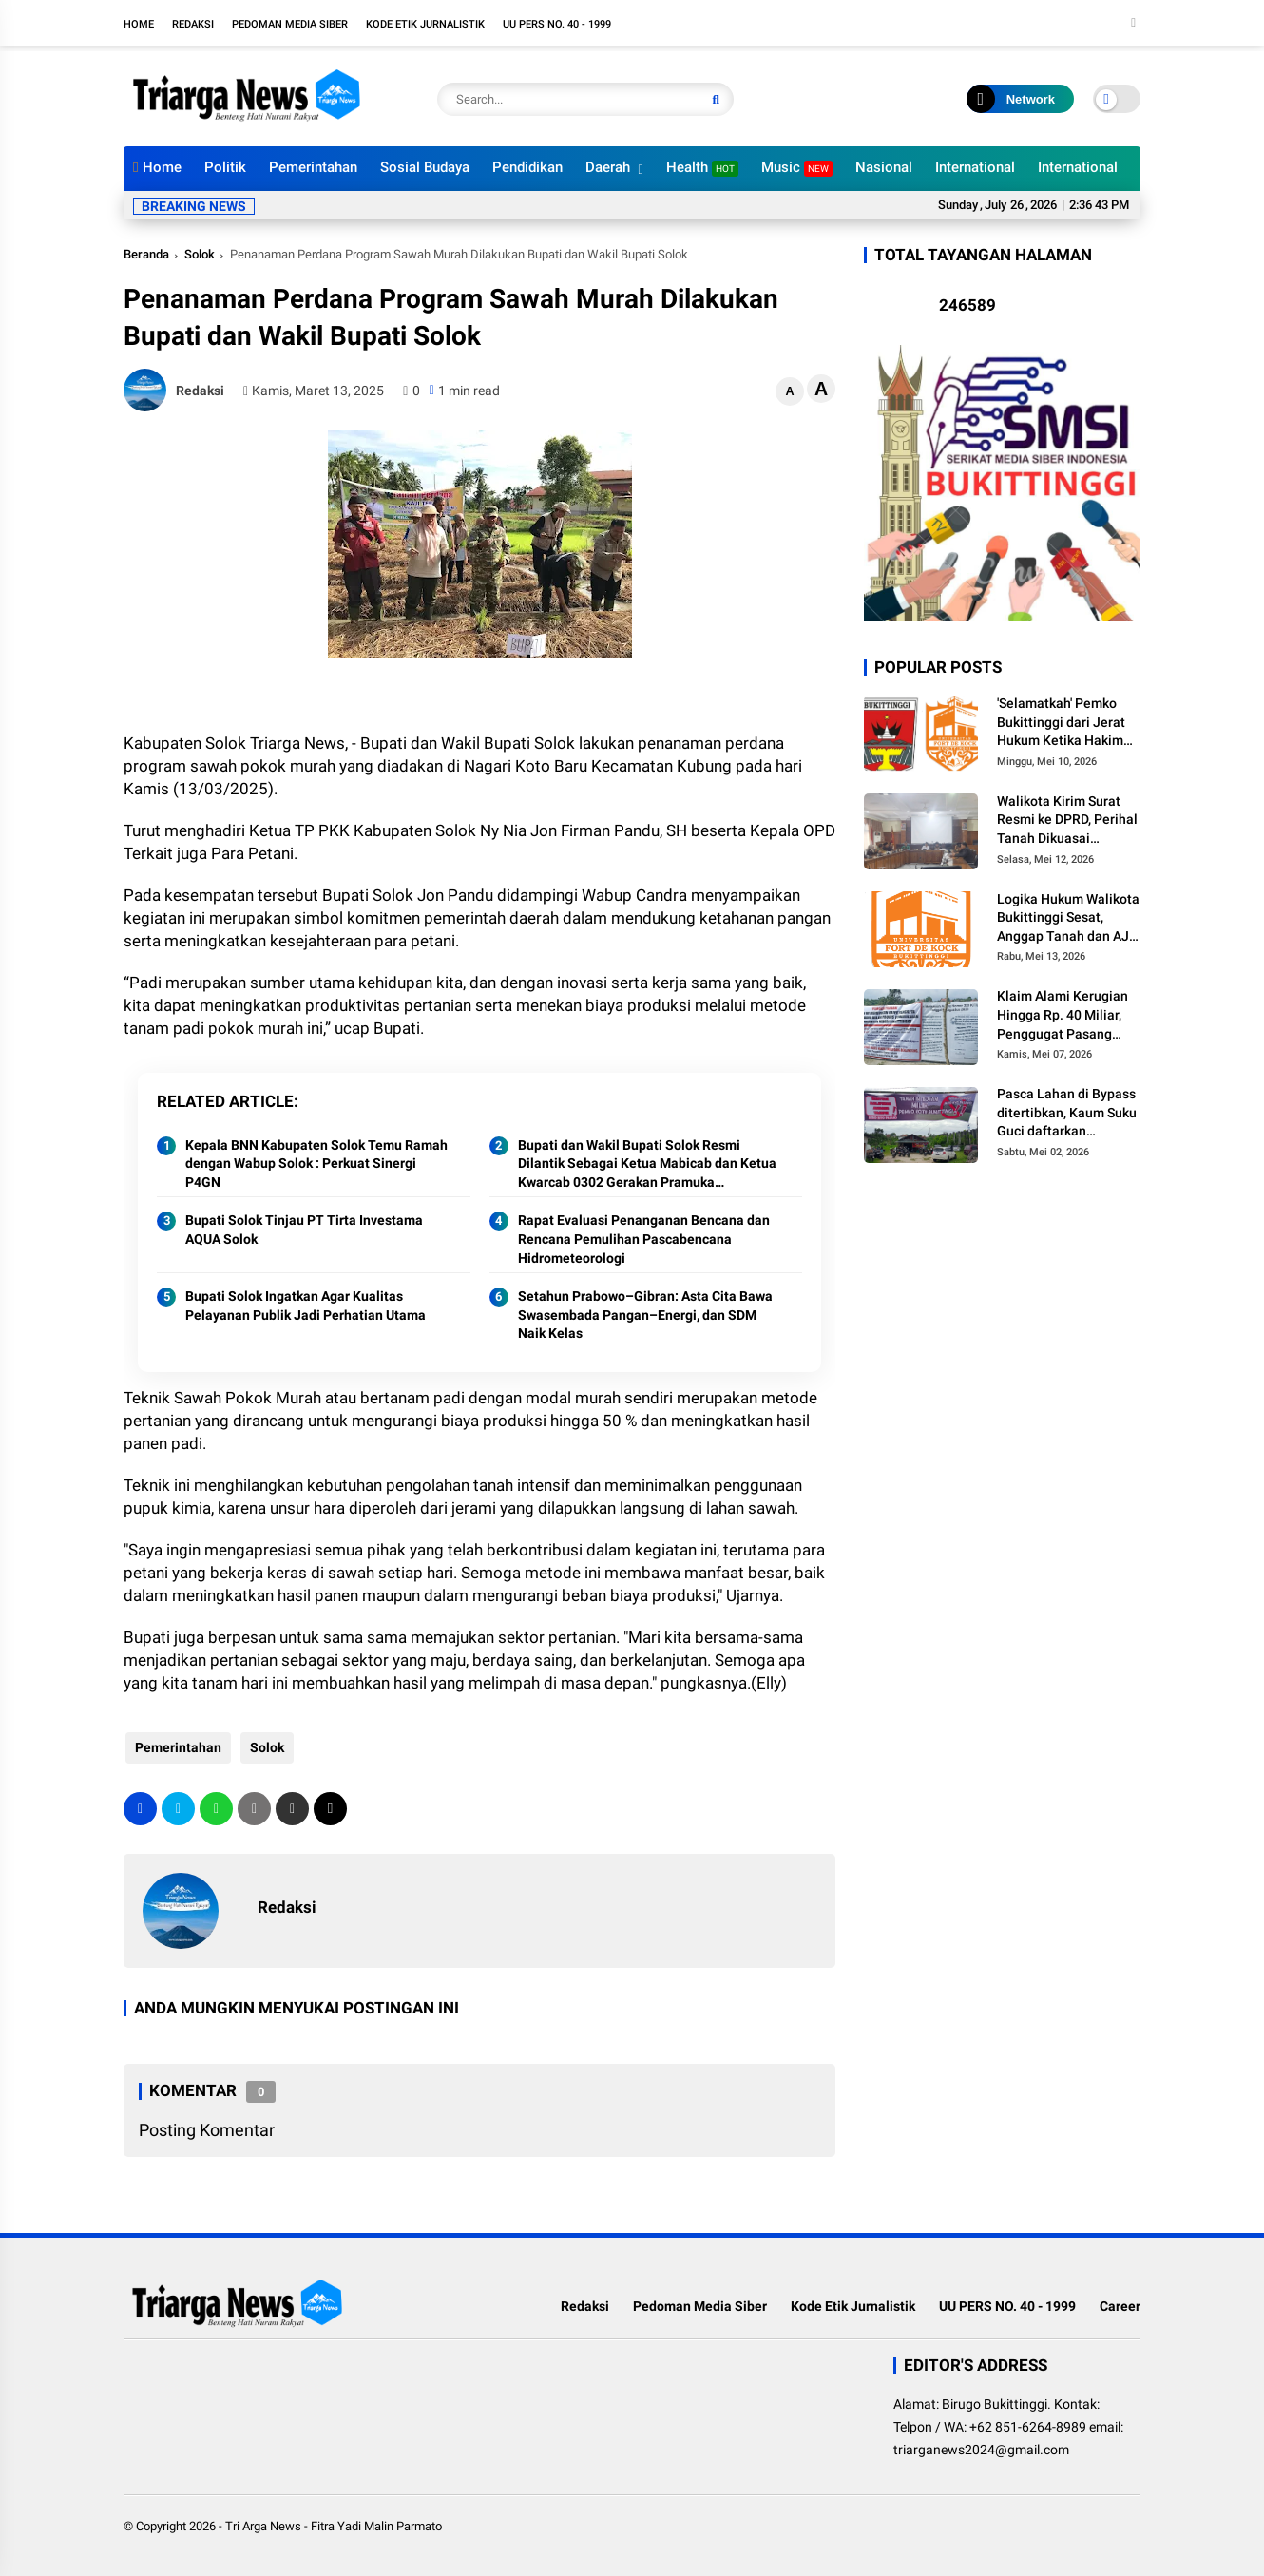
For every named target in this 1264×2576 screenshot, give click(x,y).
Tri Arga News (263, 2526)
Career (1120, 2306)
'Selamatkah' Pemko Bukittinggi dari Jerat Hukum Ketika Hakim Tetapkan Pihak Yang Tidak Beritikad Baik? (1061, 723)
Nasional (883, 167)
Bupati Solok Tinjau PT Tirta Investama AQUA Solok (304, 1229)
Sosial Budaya (424, 167)
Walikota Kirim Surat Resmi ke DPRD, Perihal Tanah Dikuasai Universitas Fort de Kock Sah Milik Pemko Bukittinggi (1067, 821)
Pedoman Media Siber (290, 24)
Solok (199, 254)
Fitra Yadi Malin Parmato (376, 2526)
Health (702, 168)
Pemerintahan (313, 167)
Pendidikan (527, 167)
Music (797, 168)
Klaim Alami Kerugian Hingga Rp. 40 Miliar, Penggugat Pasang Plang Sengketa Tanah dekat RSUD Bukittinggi (1067, 1015)
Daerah (607, 167)
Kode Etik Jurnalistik (425, 24)
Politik (225, 167)
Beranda (146, 254)
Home (139, 24)
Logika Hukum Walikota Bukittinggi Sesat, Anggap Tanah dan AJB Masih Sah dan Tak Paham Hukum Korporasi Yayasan (1068, 918)
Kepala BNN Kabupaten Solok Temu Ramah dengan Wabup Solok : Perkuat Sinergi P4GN (316, 1163)
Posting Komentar (207, 2130)
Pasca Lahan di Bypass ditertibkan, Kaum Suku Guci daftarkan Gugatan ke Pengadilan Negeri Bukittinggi (1068, 1113)
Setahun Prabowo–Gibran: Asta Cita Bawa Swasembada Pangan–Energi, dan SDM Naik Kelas (645, 1314)
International (975, 167)
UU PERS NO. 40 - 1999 (557, 24)
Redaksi (193, 24)
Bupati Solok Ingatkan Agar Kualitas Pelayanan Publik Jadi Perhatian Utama (305, 1305)
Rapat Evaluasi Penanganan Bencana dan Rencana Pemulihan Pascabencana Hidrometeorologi (644, 1238)
